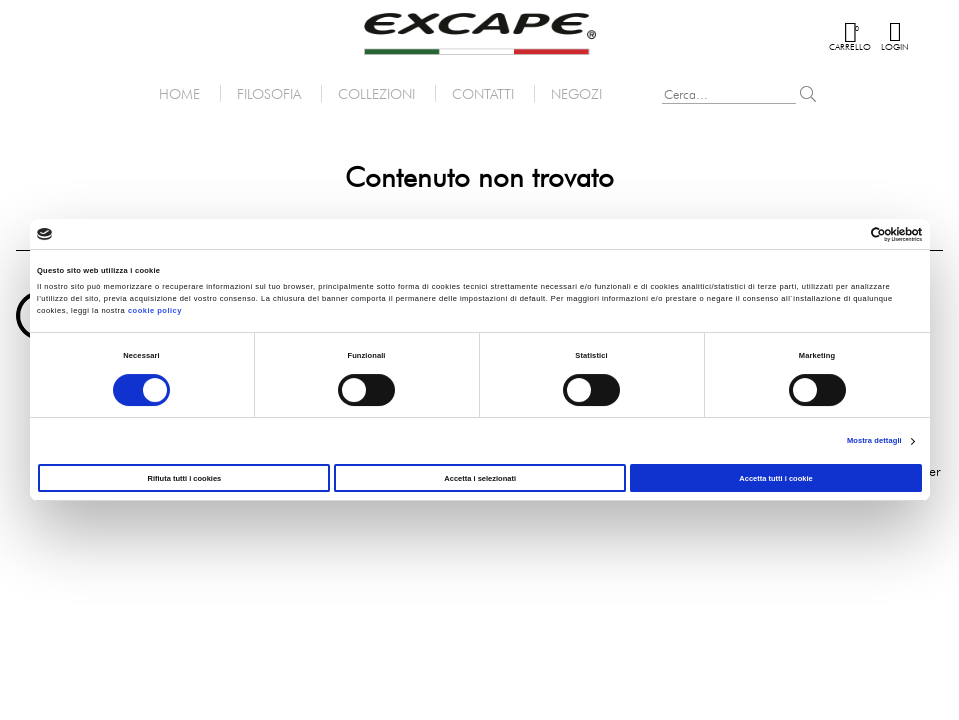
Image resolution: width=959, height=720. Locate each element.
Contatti (483, 93)
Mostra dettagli (874, 440)
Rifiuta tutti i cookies (185, 478)
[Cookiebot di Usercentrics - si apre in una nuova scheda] (834, 234)
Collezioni (376, 93)
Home (179, 93)
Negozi (576, 93)
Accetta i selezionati (480, 478)
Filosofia (269, 93)
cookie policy (155, 310)
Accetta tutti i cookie (775, 478)
